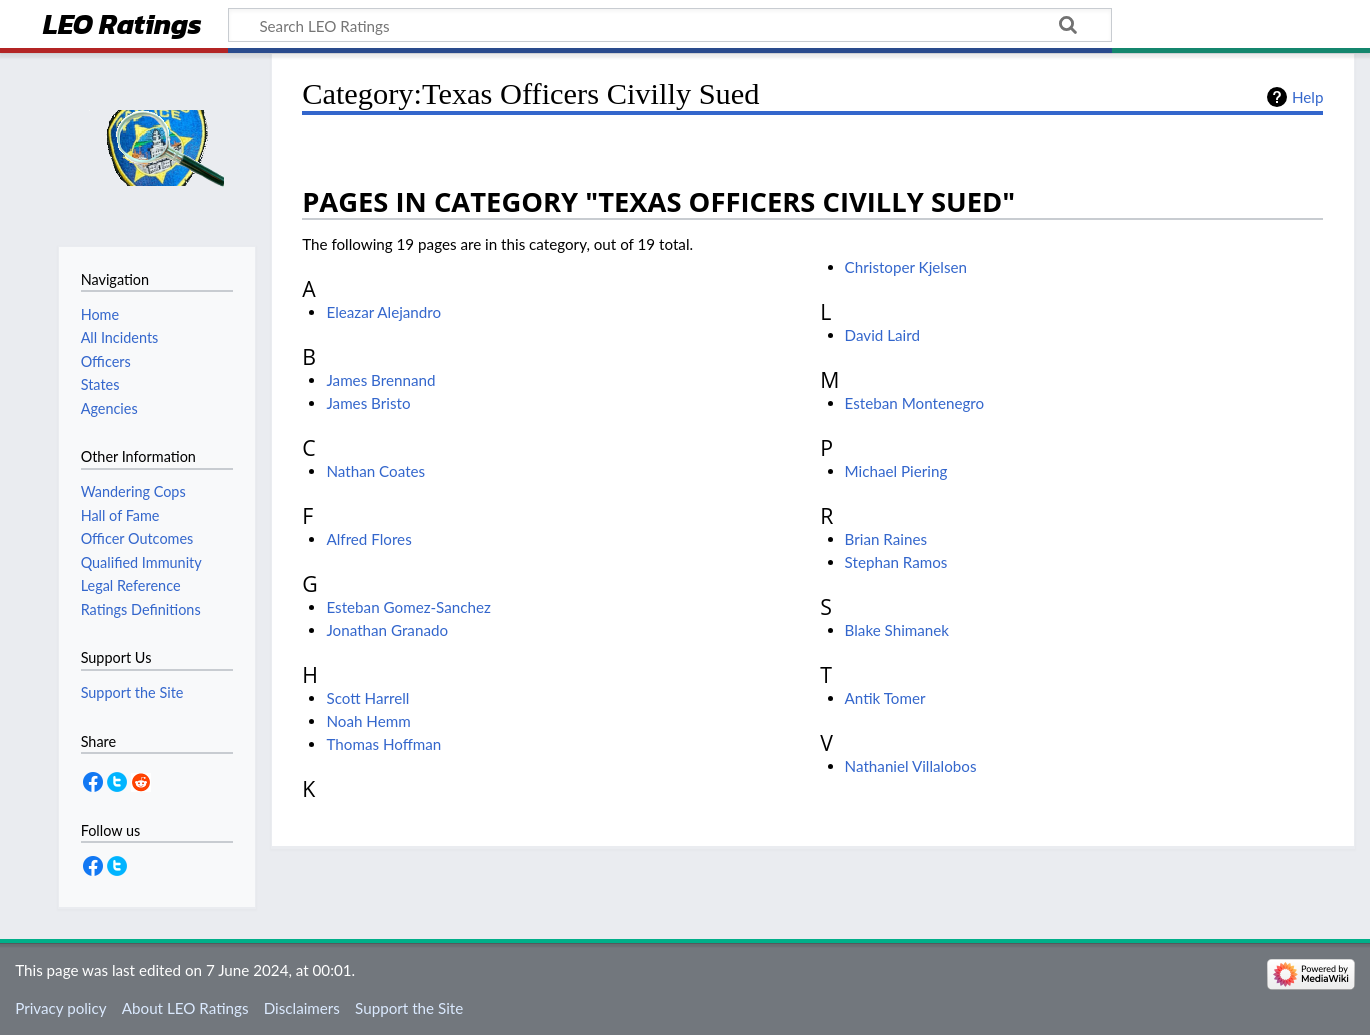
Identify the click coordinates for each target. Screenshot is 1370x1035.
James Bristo (368, 403)
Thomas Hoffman (383, 744)
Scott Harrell (367, 698)
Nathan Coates (375, 471)
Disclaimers (302, 1008)
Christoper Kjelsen (906, 267)
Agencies (109, 408)
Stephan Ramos (896, 562)
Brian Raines (886, 539)
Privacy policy (60, 1008)
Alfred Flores (368, 539)
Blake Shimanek (897, 630)
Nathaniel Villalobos (911, 766)
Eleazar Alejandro (383, 312)
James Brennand (380, 380)
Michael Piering (896, 471)
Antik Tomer (885, 698)
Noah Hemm (368, 721)
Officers (106, 361)
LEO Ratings (122, 26)
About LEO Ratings (185, 1008)
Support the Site (409, 1008)
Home (100, 314)
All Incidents (120, 337)
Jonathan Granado (387, 630)
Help (1307, 97)
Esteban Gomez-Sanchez (408, 607)
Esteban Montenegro (915, 403)
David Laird (882, 335)
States (100, 384)
